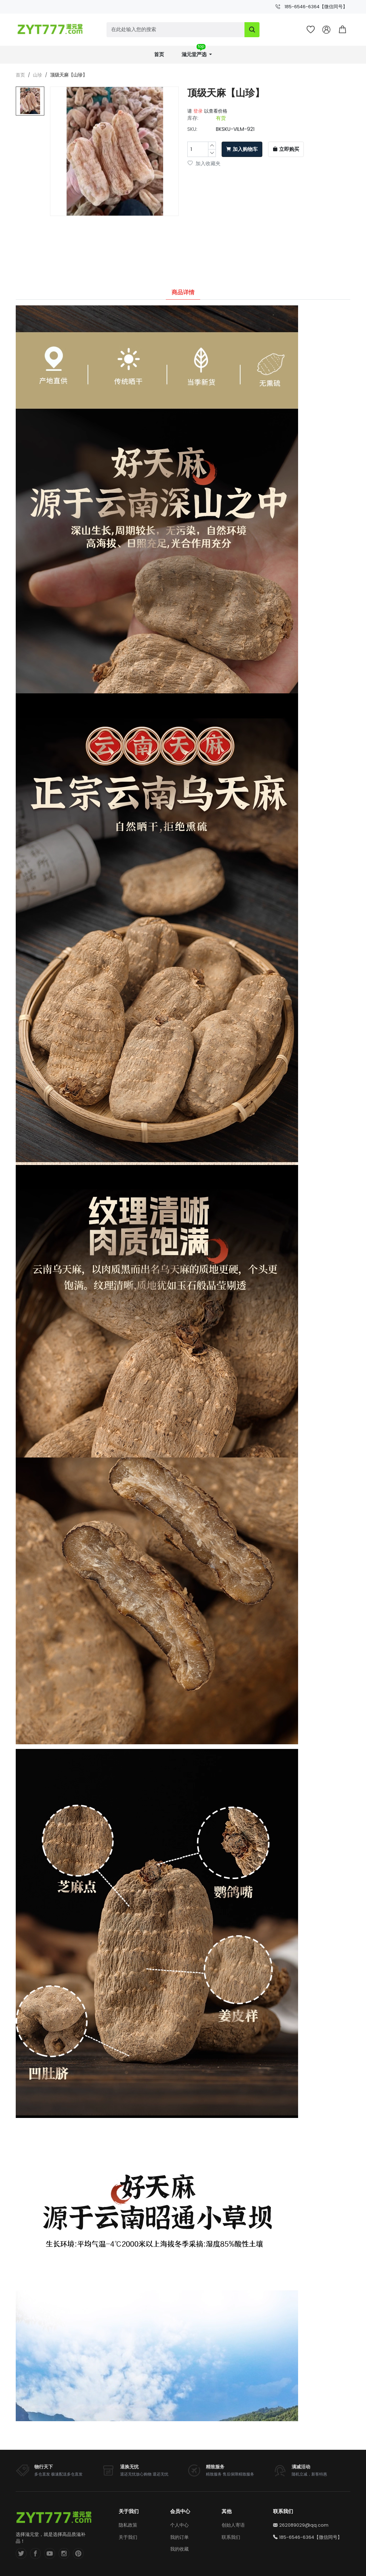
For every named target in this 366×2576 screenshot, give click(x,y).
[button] (342, 30)
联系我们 (231, 2537)
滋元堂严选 (195, 52)
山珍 (37, 75)
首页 (159, 54)
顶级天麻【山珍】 (68, 75)
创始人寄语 (233, 2525)
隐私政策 (128, 2525)
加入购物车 (242, 149)
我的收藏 (179, 2549)
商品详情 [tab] (183, 292)
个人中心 (179, 2525)
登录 (198, 111)
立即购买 (286, 149)
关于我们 (128, 2537)
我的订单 (179, 2537)
